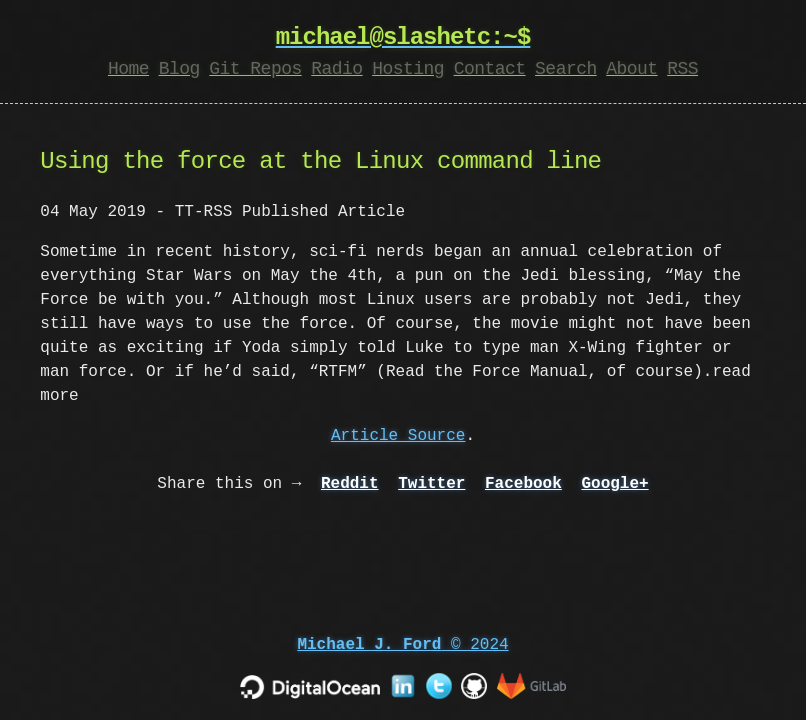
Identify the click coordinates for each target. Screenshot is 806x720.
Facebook (523, 484)
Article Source (398, 436)
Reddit (350, 484)
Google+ (614, 484)
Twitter (431, 484)
